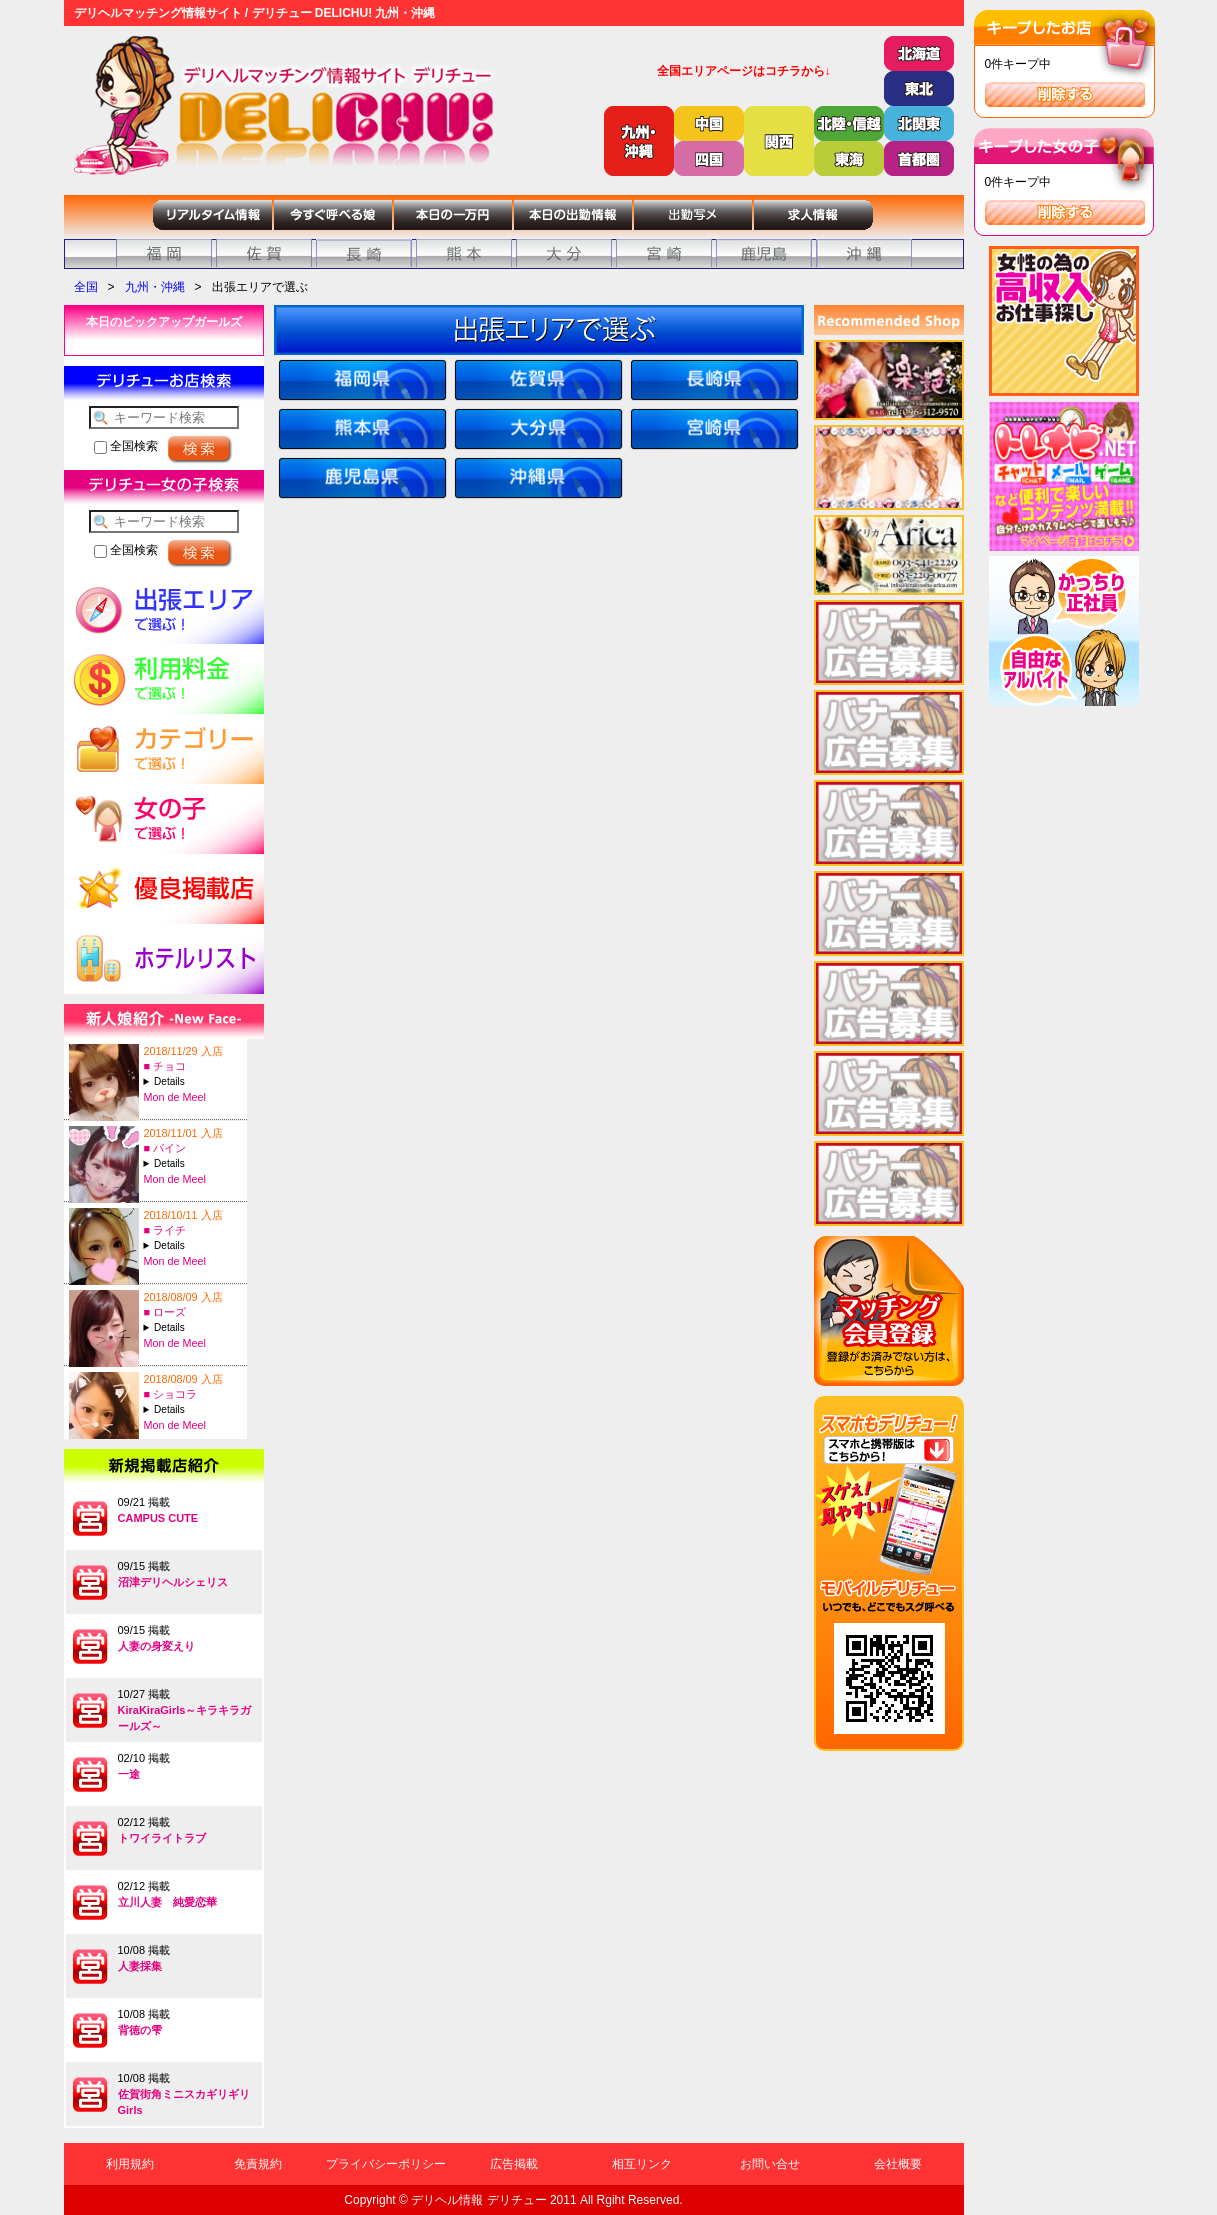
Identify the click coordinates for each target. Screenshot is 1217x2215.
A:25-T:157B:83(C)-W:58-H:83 (193, 1327)
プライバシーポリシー (386, 2164)
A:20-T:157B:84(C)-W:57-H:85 (193, 1163)
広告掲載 (514, 2164)
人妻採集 (140, 1966)
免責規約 (258, 2164)
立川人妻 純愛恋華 (167, 1902)
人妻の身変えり (156, 1646)
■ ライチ (165, 1230)
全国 (86, 287)
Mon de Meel (175, 1097)
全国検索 (126, 446)
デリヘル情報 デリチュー (478, 2200)
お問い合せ (770, 2164)
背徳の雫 (140, 2030)
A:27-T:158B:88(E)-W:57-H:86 (193, 1245)
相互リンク (642, 2164)
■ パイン (165, 1148)
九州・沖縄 (155, 287)
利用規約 (130, 2164)
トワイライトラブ (162, 1838)
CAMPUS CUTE (158, 1518)
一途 (129, 1774)
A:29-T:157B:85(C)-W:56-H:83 (193, 1409)
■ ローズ (165, 1312)
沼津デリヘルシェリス (173, 1582)
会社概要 (898, 2164)
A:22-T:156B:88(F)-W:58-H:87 (193, 1081)
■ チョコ (165, 1066)
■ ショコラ (171, 1394)
